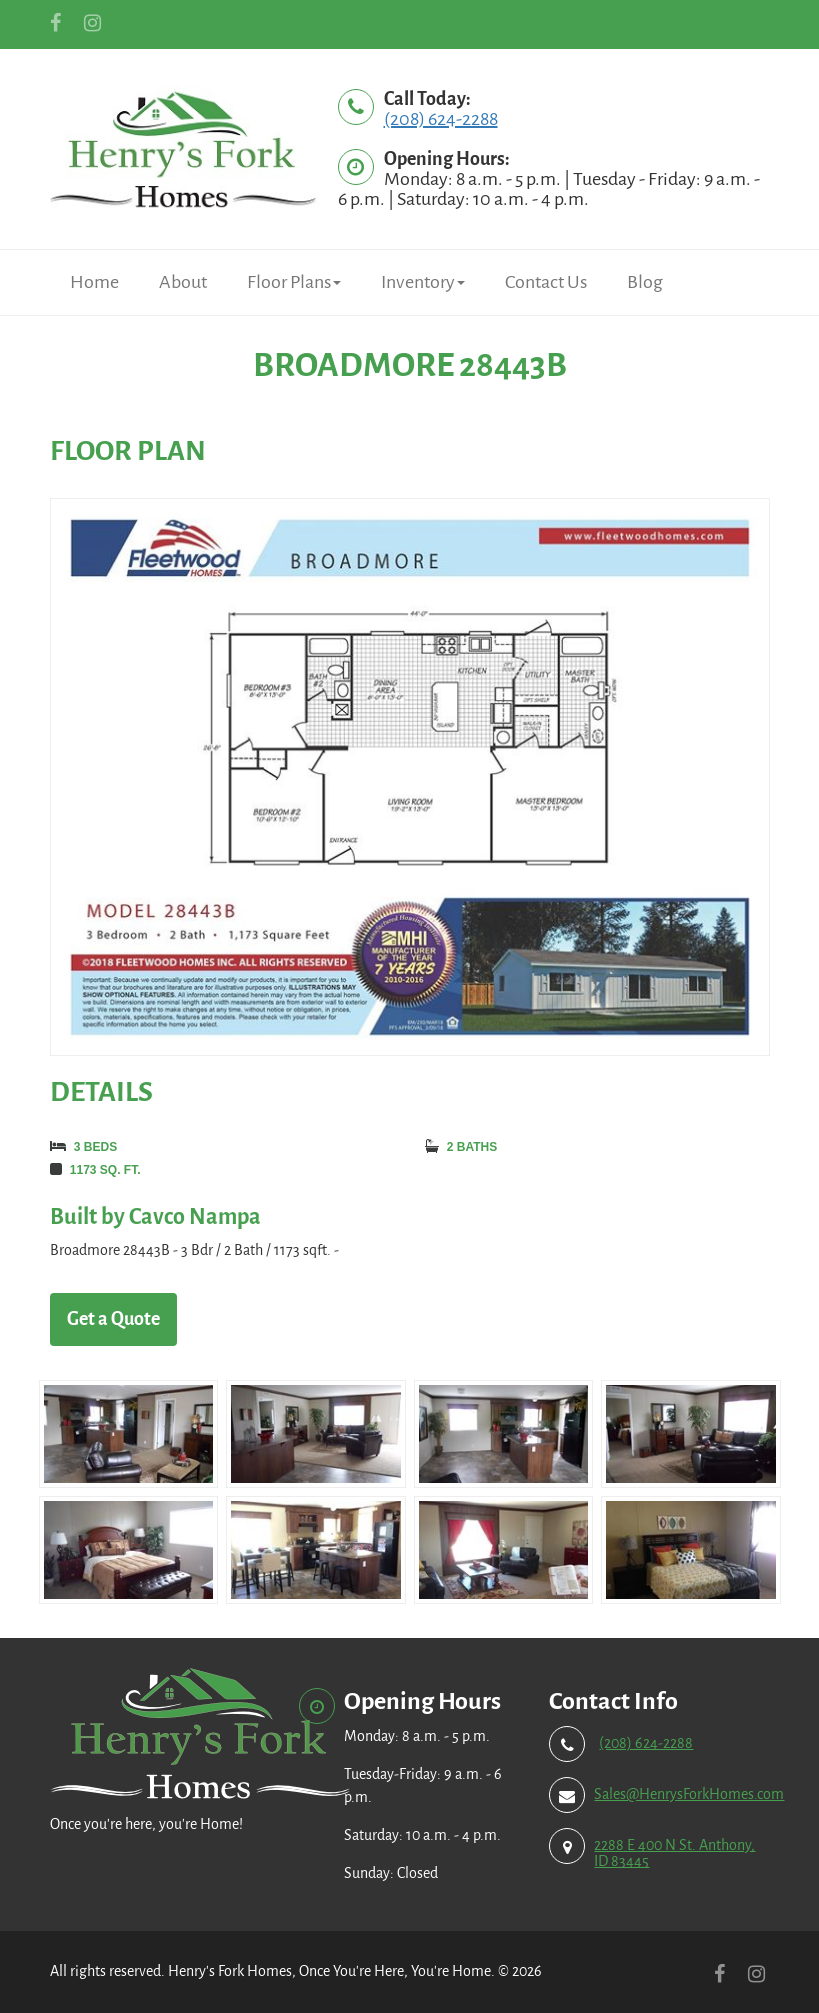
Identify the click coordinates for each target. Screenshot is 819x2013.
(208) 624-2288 (441, 119)
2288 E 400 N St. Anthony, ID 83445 (674, 1853)
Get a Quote (113, 1319)
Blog (645, 282)
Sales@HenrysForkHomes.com (689, 1794)
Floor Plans (294, 282)
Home (94, 282)
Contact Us (546, 282)
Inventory (423, 282)
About (183, 282)
